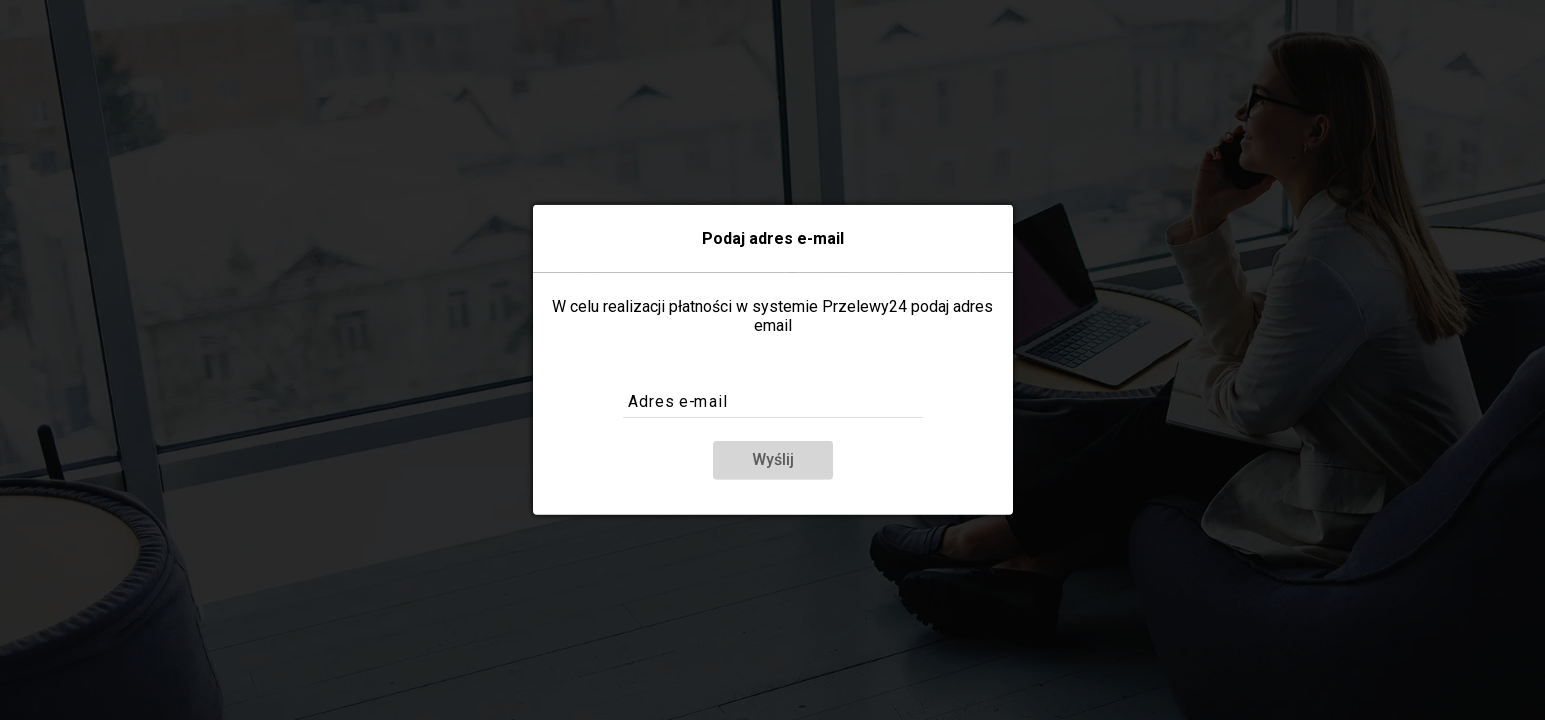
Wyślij (773, 459)
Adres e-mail (678, 402)
